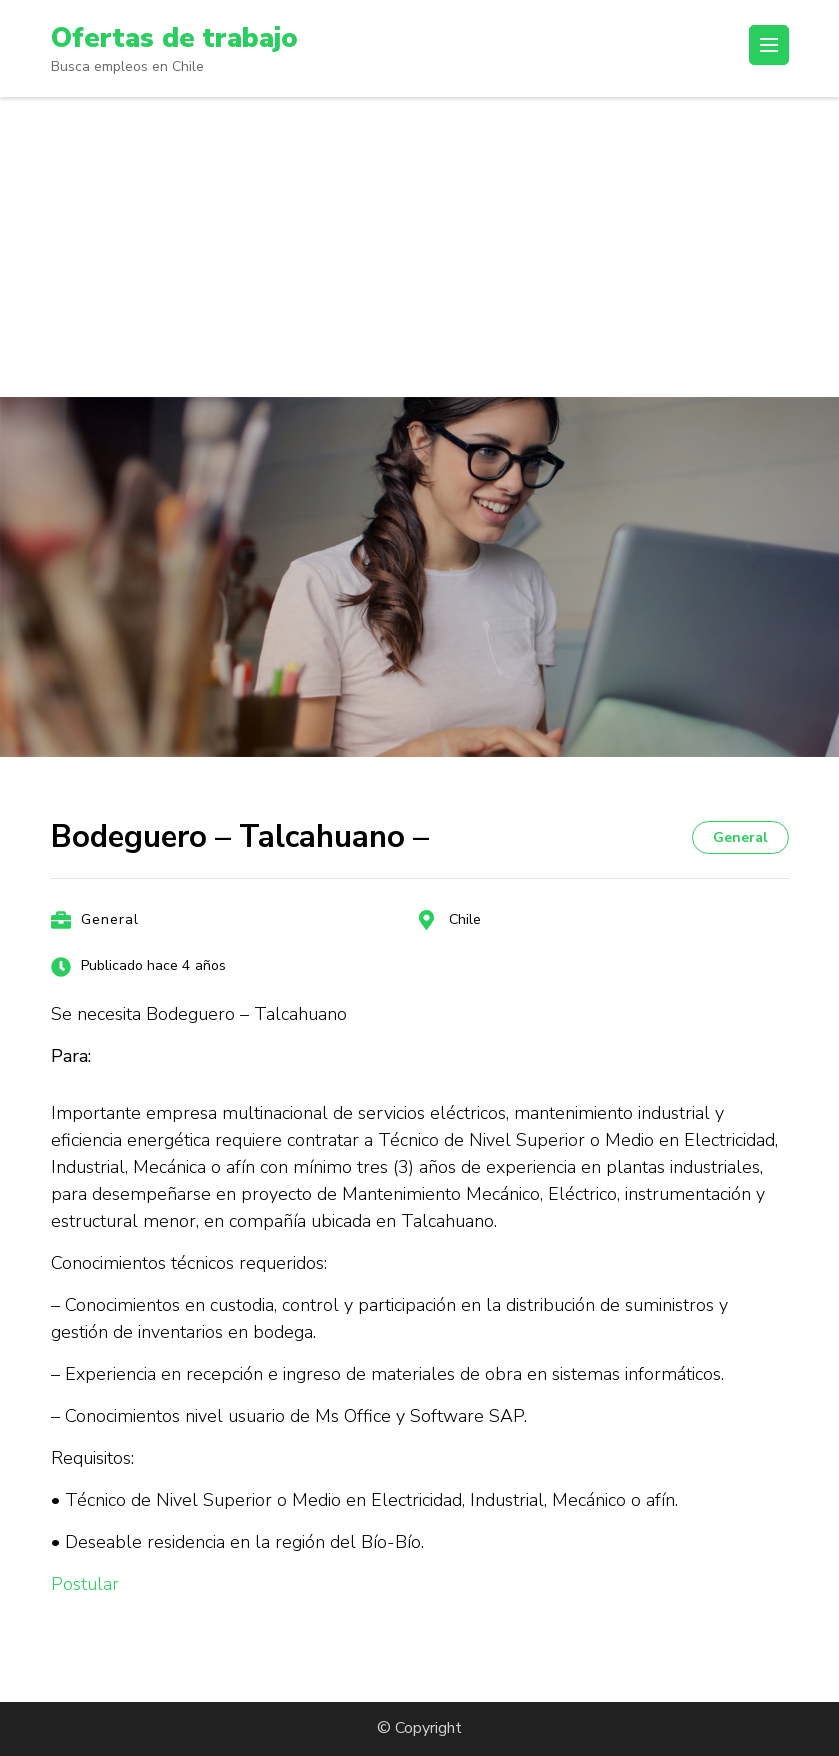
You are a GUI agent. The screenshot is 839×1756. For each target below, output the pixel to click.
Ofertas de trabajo (176, 38)
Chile (465, 919)
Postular (85, 1584)
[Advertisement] (419, 247)
